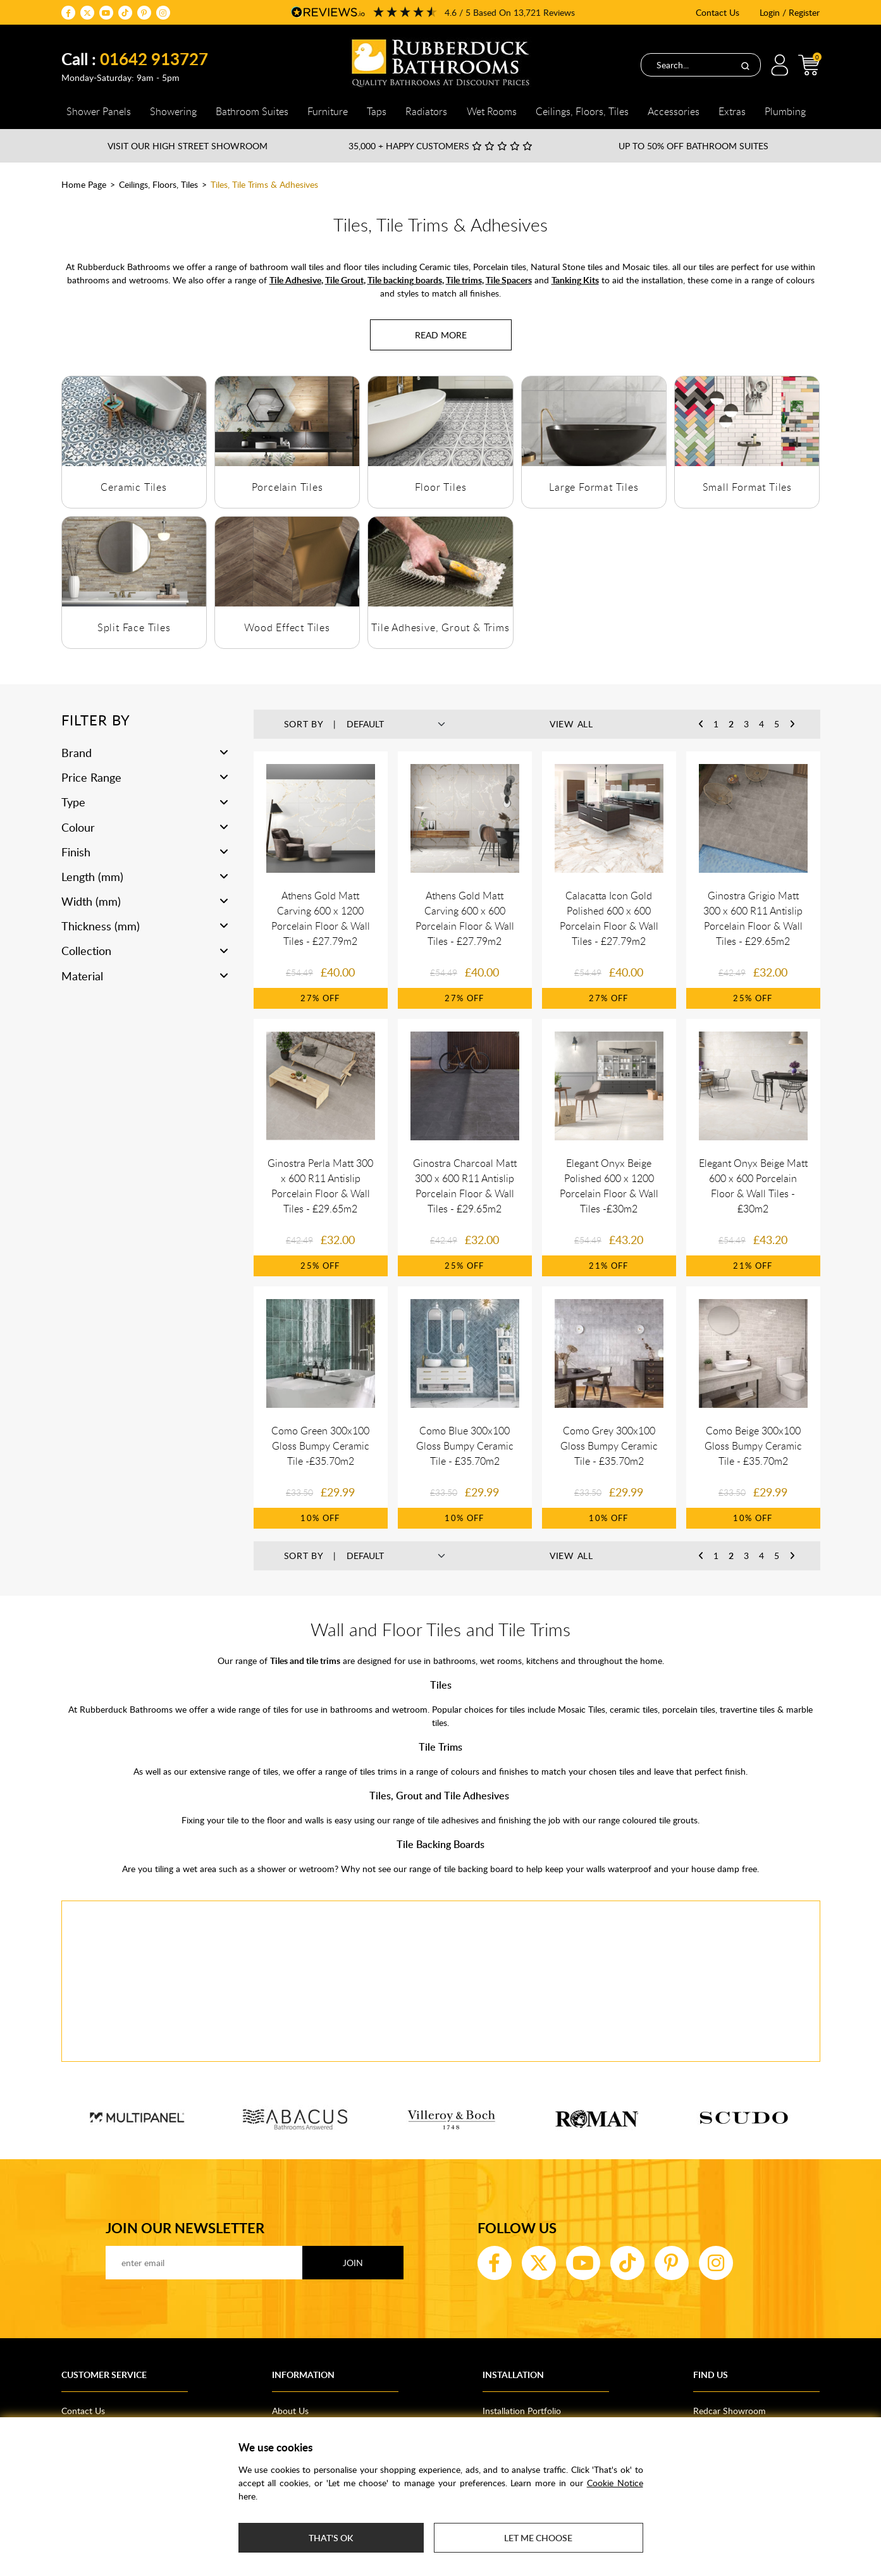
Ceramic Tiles (133, 487)
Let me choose (538, 2538)
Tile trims (464, 280)
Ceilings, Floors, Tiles (158, 184)
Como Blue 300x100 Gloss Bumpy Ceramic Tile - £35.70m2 (465, 1446)
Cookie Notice (615, 2483)
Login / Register (790, 12)
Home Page (83, 184)
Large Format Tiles (593, 487)
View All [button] (571, 724)
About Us (290, 2411)
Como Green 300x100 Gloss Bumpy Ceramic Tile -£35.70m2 (320, 1446)
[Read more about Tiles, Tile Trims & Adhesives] (441, 334)
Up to (693, 146)
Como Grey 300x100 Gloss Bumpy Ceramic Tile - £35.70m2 (609, 1446)
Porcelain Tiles (287, 487)
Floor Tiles (441, 487)
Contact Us (717, 12)
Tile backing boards (404, 280)
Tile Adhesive (295, 280)
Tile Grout (344, 280)
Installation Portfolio (522, 2411)
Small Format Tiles (747, 487)
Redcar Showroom (729, 2411)
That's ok (331, 2538)
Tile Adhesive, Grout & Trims (440, 627)
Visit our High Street (188, 146)
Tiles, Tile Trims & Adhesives (264, 184)
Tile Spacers (509, 280)
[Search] (745, 65)
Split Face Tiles (134, 627)
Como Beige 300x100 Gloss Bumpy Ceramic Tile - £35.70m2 (753, 1446)
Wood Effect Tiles (287, 627)
